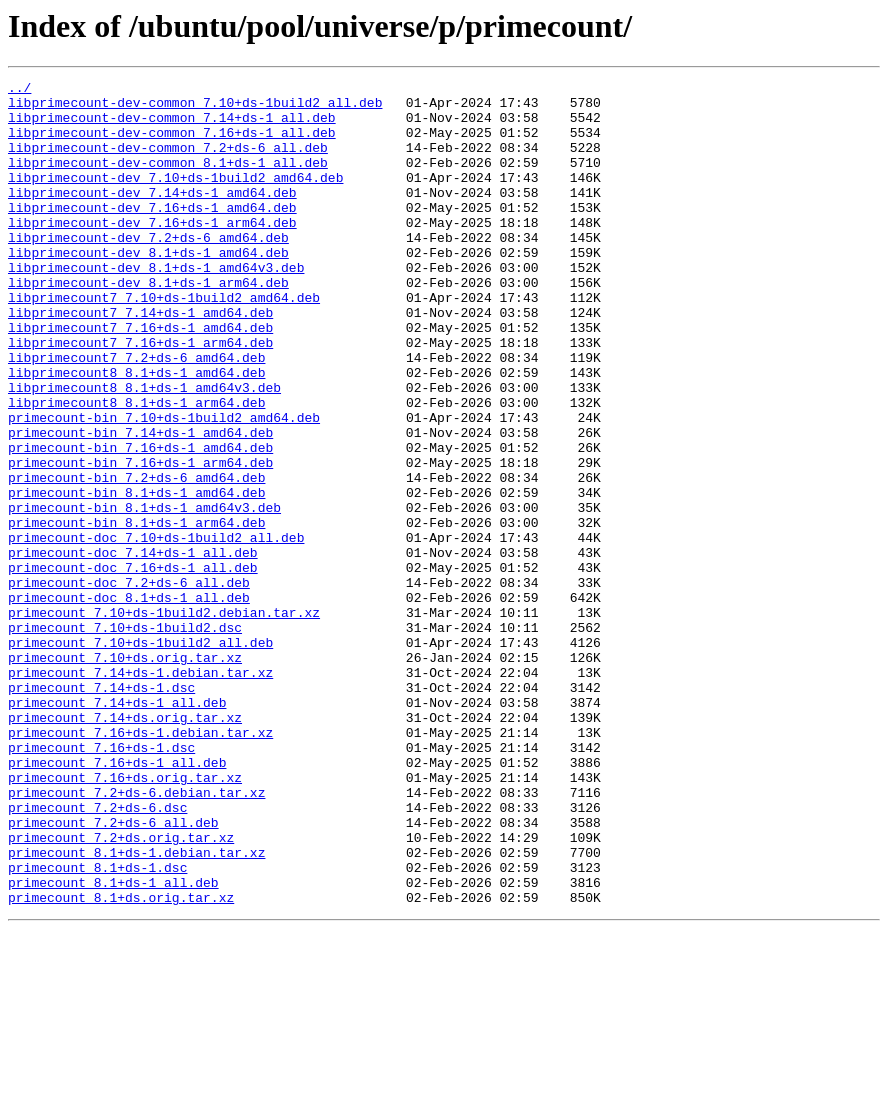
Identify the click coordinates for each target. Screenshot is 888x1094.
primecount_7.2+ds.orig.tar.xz (121, 990)
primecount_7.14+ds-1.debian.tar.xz (140, 792)
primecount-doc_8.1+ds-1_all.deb (129, 702)
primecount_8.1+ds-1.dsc (97, 1026)
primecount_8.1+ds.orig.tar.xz (121, 1062)
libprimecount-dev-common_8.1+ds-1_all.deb (168, 180)
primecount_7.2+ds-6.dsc (97, 954)
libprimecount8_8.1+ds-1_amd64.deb (136, 432)
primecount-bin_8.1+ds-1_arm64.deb (136, 612)
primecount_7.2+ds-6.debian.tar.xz (136, 936)
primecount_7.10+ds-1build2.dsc (125, 738)
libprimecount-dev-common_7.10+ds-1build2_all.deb (195, 108)
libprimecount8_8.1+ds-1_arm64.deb (136, 468)
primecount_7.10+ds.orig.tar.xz (125, 774)
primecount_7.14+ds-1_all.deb (117, 828)
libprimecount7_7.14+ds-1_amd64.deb (140, 360)
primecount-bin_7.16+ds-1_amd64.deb (140, 522)
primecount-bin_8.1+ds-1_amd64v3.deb (144, 594)
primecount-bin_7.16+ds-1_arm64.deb (140, 540)
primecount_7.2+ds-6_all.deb (113, 972)
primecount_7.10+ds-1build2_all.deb (140, 756)
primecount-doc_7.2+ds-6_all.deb (129, 684)
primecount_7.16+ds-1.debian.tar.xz (140, 864)
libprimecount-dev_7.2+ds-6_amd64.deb (148, 270)
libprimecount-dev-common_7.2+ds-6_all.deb (168, 162)
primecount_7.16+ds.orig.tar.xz (125, 918)
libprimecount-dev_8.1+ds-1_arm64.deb (148, 324)
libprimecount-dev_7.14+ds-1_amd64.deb (152, 216)
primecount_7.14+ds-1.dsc (101, 810)
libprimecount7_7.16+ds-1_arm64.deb (140, 396)
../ (19, 90)
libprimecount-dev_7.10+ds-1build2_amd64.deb (175, 198)
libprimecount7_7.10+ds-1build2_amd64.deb (164, 342)
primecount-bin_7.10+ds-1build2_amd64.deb (164, 486)
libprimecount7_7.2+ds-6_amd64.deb (136, 414)
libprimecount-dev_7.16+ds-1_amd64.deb (152, 234)
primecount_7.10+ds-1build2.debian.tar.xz (164, 720)
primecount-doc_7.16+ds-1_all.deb (133, 666)
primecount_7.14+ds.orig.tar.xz (125, 846)
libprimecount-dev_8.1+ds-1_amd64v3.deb (156, 306)
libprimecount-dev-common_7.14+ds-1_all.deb (172, 126)
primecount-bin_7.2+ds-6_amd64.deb (136, 558)
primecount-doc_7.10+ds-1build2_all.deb (156, 630)
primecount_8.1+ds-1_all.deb (113, 1044)
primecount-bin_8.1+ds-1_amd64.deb (136, 576)
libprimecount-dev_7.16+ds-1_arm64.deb (152, 252)
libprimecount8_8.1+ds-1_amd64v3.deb (144, 450)
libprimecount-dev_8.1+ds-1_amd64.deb (148, 288)
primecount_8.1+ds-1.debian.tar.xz (136, 1008)
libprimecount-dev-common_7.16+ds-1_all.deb (172, 144)
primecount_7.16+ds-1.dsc (101, 882)
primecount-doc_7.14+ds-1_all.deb (133, 648)
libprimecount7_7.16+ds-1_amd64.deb (140, 378)
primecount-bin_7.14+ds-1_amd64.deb (140, 504)
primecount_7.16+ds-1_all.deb (117, 900)
